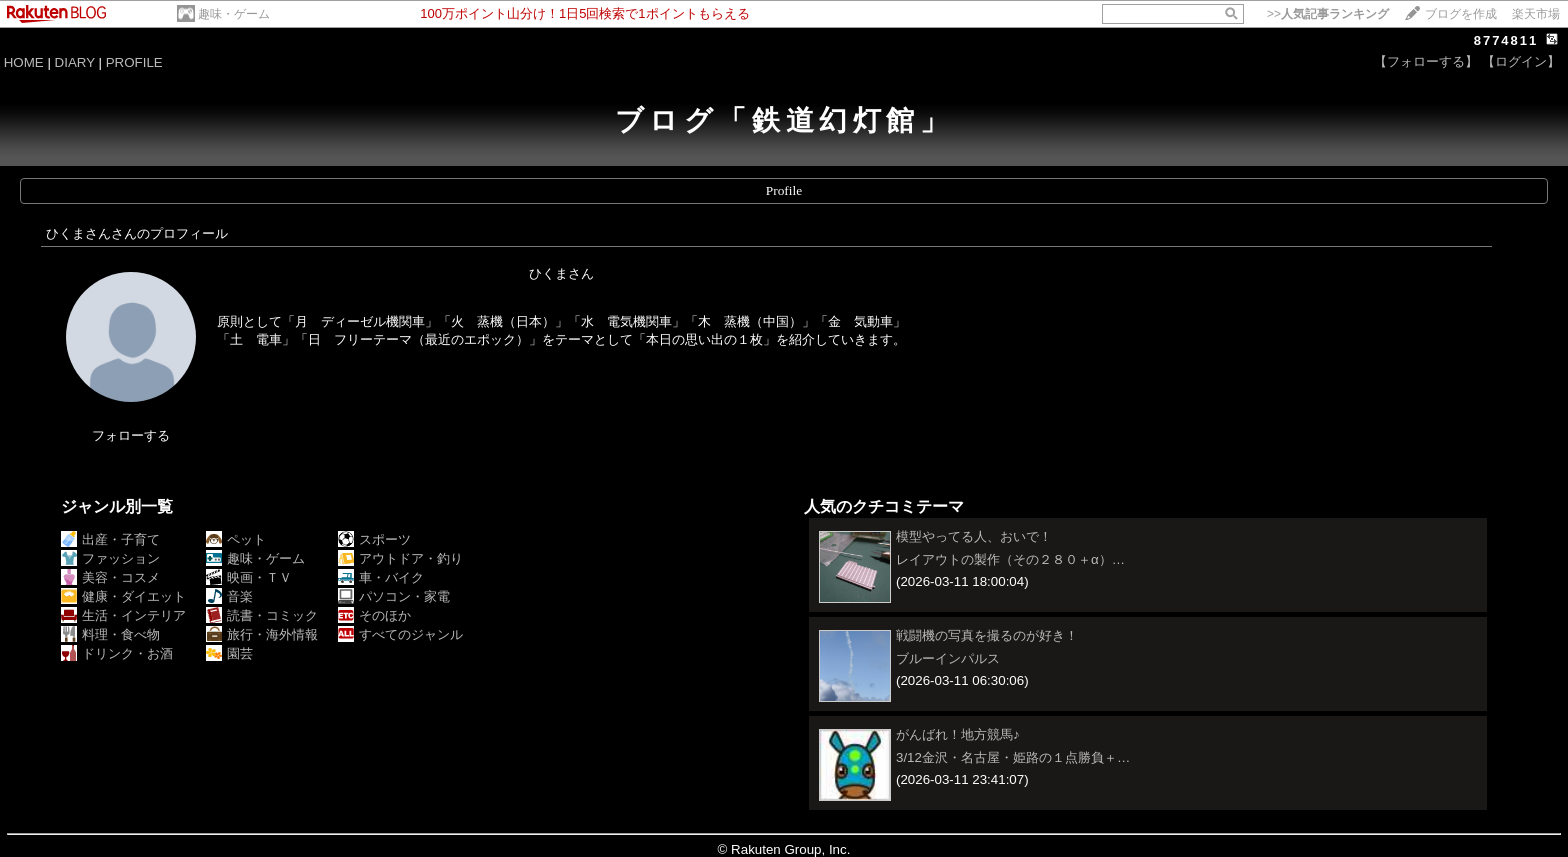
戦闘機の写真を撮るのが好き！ (987, 635)
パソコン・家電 (394, 596)
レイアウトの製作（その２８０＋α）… (1010, 559)
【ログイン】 (1521, 61)
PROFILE (134, 62)
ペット (236, 539)
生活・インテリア (123, 615)
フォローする (131, 435)
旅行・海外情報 (262, 634)
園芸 (229, 653)
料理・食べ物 (110, 634)
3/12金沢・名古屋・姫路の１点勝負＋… (1013, 757)
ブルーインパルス (948, 658)
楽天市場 (1536, 14)
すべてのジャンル (400, 634)
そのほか (374, 615)
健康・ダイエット (123, 596)
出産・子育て (110, 539)
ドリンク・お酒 (117, 653)
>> (1328, 14)
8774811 (1506, 40)
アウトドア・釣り (400, 558)
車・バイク (381, 577)
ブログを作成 (1461, 14)
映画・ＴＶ (249, 577)
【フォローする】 (1426, 61)
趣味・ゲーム (234, 14)
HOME (24, 62)
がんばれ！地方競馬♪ (958, 734)
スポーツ (374, 539)
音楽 (229, 596)
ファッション (110, 558)
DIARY (75, 62)
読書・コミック (262, 615)
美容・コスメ (110, 577)
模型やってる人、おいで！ (974, 536)
